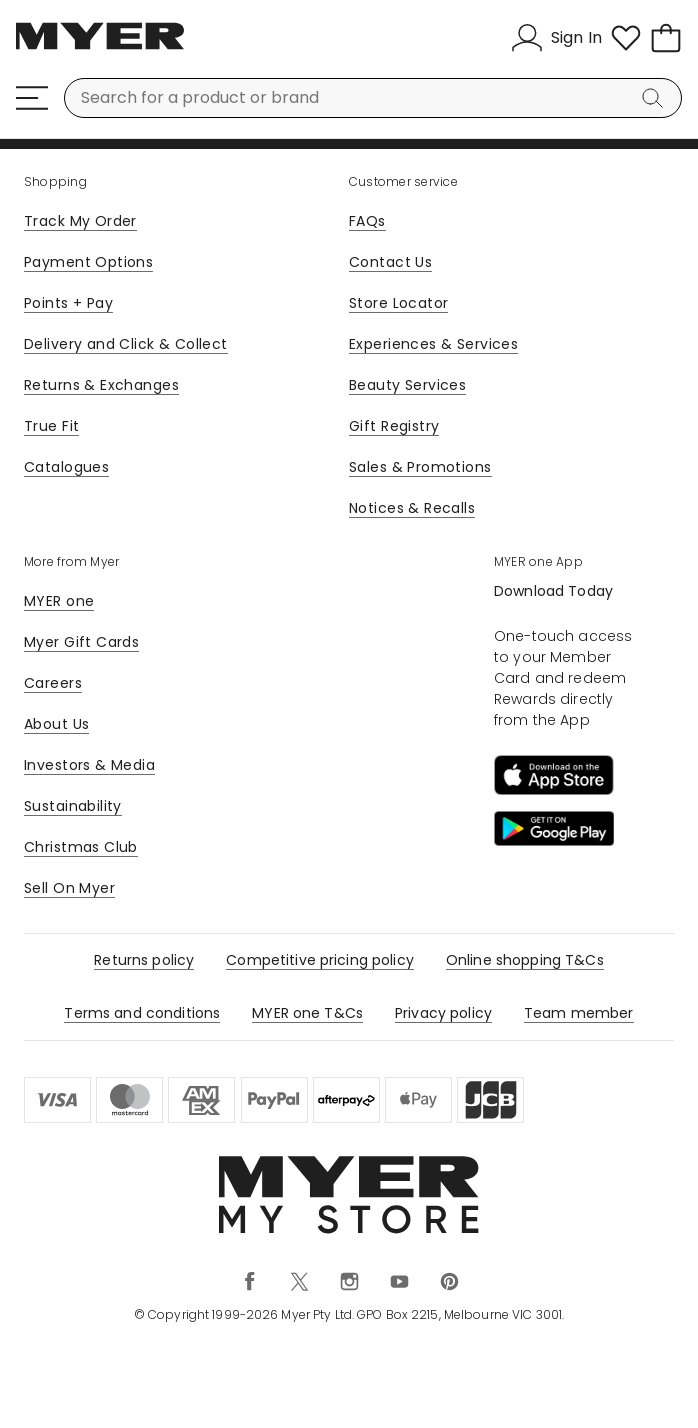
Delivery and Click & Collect (126, 344)
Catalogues (66, 467)
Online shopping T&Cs (525, 960)
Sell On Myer (69, 888)
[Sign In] (556, 38)
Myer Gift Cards (81, 642)
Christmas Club (81, 847)
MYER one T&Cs (307, 1013)
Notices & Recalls (412, 508)
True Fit (51, 426)
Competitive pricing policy (320, 960)
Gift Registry (394, 426)
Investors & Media (89, 765)
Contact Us (390, 262)
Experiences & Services (433, 344)
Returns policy (144, 960)
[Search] (656, 98)
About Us (56, 724)
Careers (53, 683)
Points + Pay (68, 303)
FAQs (367, 221)
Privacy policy (443, 1013)
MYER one (59, 601)
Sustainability (73, 806)
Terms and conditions (142, 1013)
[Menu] (32, 98)
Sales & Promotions (420, 467)
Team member (579, 1013)
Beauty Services (407, 385)
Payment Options (88, 262)
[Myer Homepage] (100, 47)
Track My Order (80, 221)
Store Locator (398, 303)
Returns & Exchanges (101, 385)
